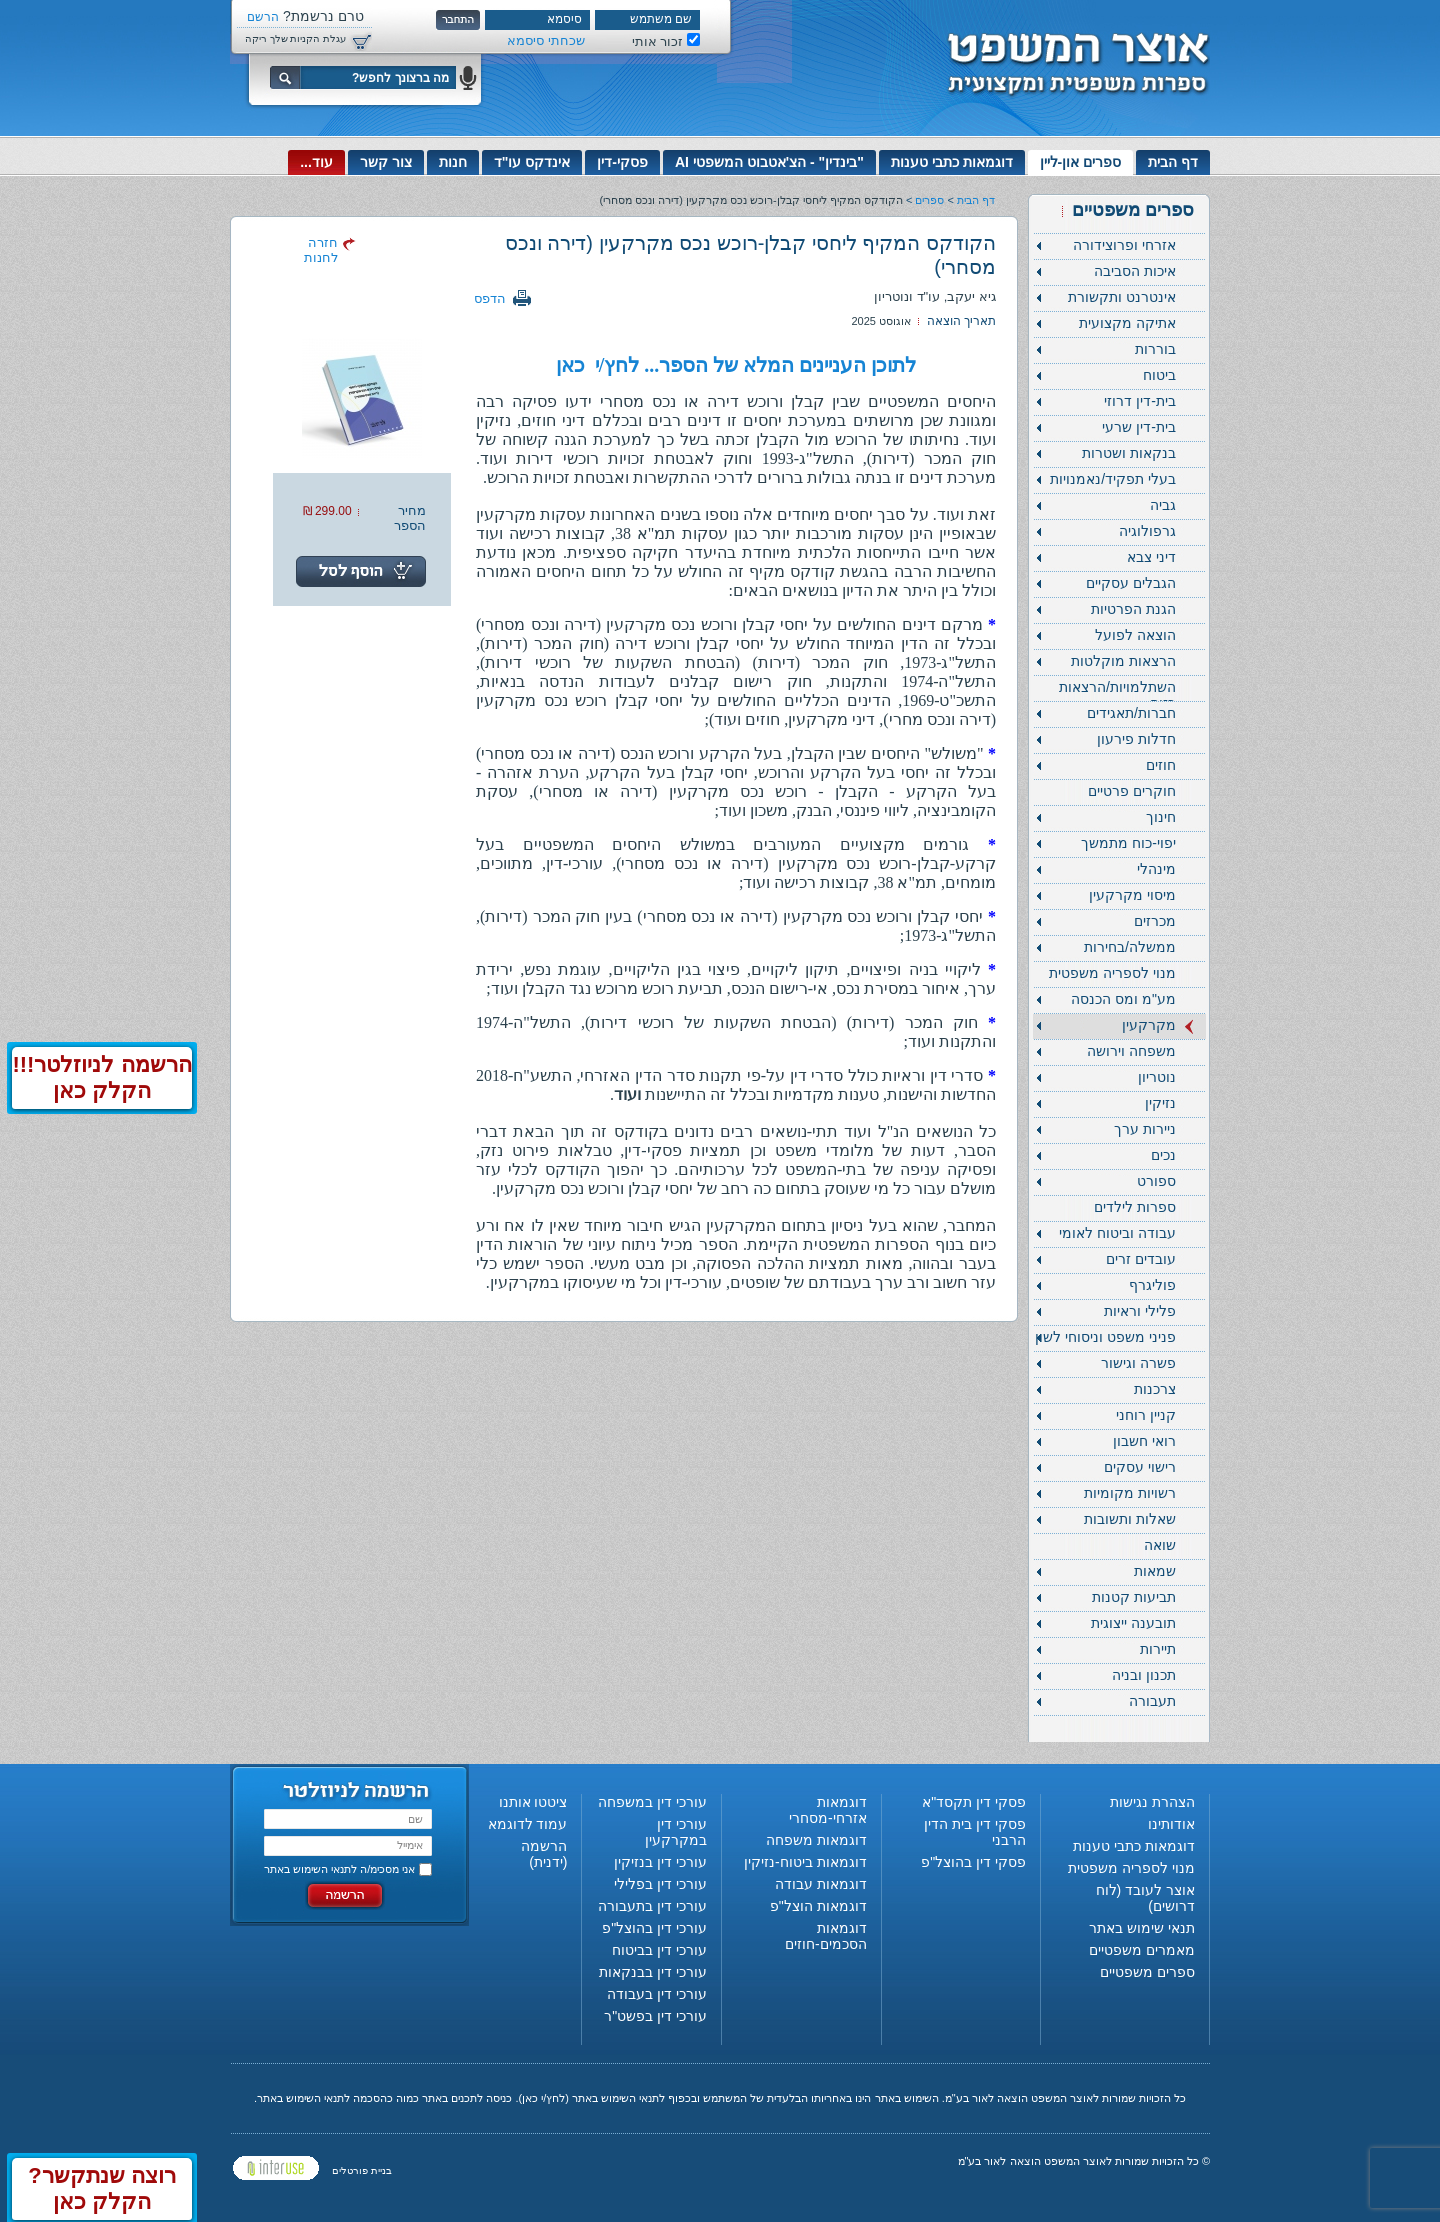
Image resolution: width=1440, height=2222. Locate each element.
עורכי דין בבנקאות (653, 1972)
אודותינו (1171, 1824)
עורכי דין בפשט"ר (655, 2016)
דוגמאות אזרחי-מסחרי (828, 1810)
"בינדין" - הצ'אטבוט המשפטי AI (769, 162)
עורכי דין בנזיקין (660, 1862)
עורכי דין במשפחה (652, 1802)
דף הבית (1173, 162)
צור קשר (386, 162)
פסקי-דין (622, 162)
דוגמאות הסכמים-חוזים (826, 1936)
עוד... (316, 162)
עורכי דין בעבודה (657, 1994)
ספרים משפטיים (1147, 1972)
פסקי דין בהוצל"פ (973, 1862)
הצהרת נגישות (1152, 1802)
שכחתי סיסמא (546, 40)
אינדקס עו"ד (532, 162)
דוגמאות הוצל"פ (818, 1906)
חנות (453, 162)
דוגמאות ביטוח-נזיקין (805, 1862)
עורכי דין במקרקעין (676, 1832)
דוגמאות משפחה (816, 1840)
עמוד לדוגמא (528, 1824)
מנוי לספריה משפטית (1131, 1868)
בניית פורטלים (362, 2170)
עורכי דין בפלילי (660, 1884)
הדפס (490, 298)
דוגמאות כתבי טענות (952, 162)
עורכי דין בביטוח (659, 1950)
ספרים (929, 200)
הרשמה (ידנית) (544, 1854)
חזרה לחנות (321, 250)
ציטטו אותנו (533, 1802)
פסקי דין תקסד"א (974, 1802)
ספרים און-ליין (1081, 162)
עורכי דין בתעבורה (652, 1906)
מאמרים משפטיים (1142, 1950)
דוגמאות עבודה (821, 1884)
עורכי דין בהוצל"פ (654, 1928)
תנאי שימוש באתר (1142, 1928)
